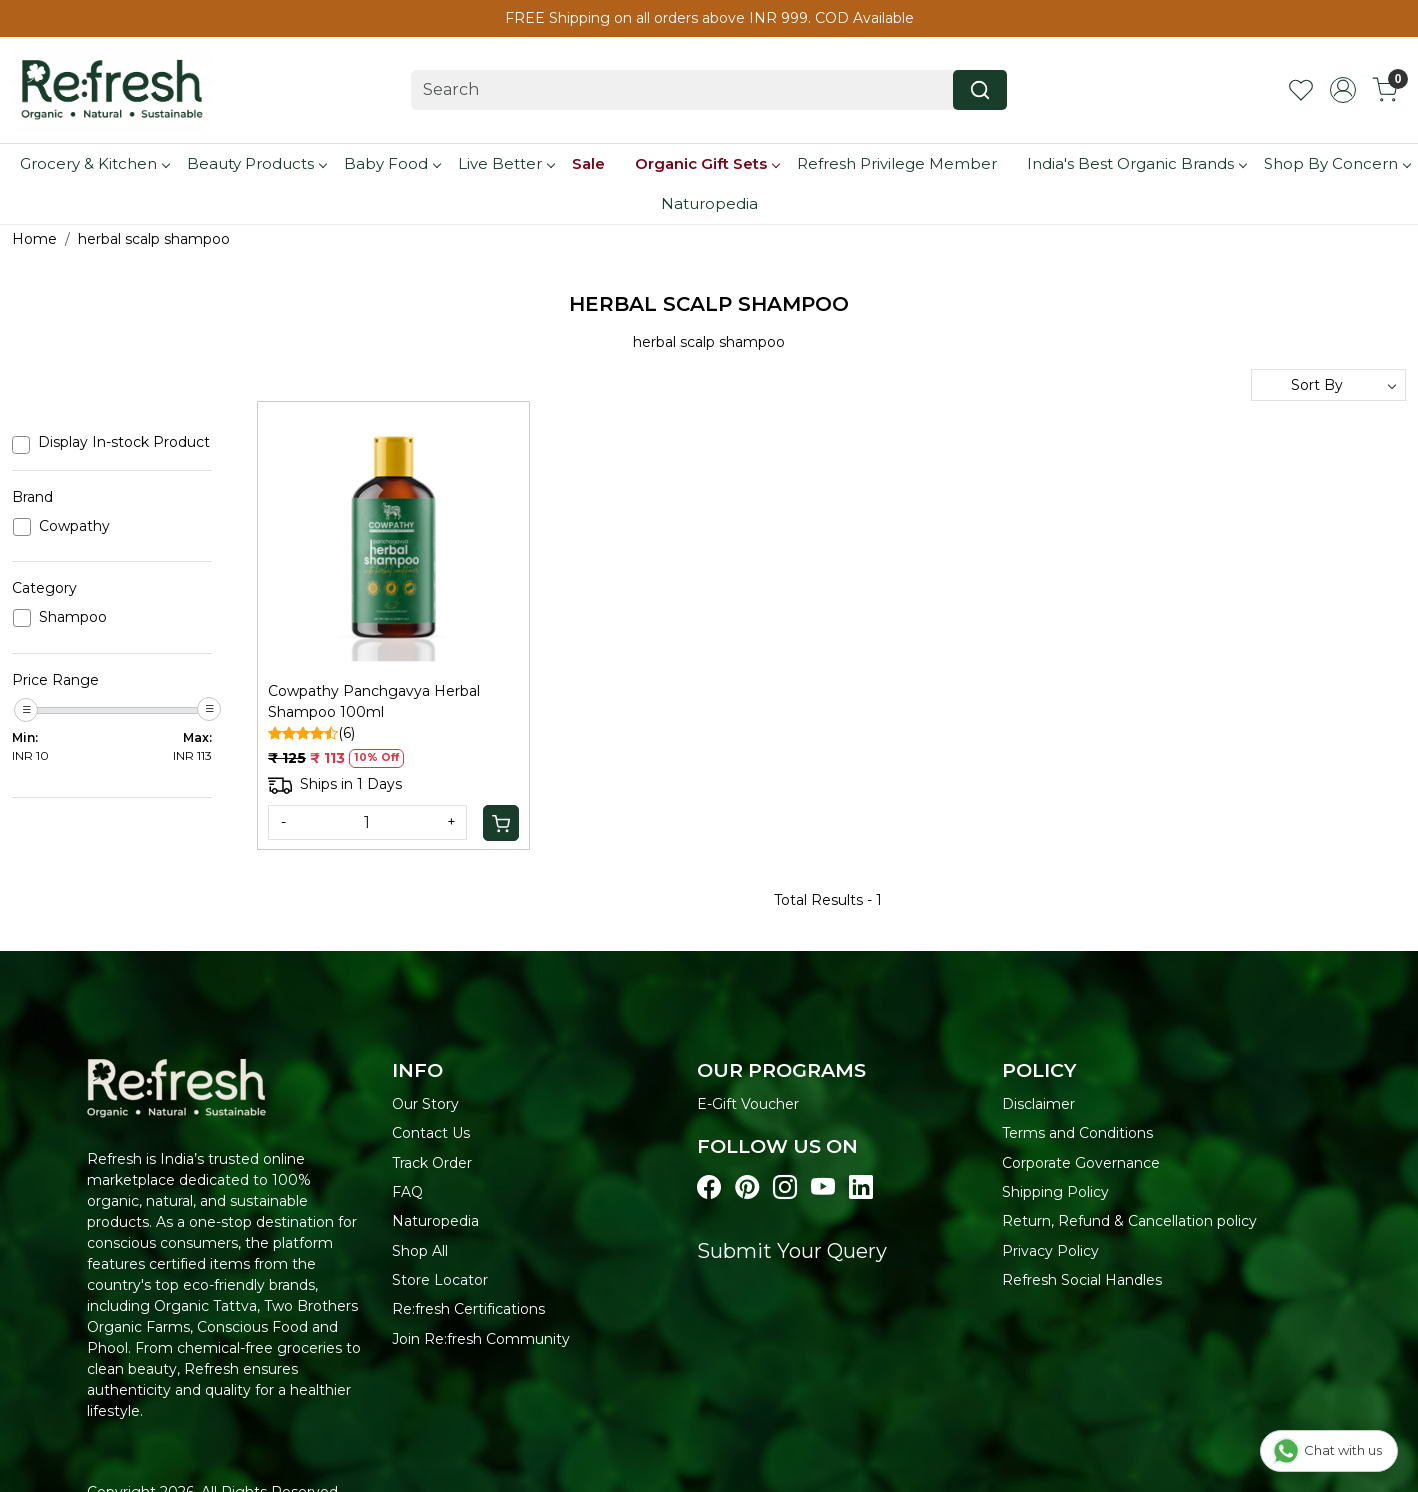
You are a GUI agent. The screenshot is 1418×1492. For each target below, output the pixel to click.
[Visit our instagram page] (785, 1188)
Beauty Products (256, 163)
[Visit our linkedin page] (861, 1188)
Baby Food (392, 163)
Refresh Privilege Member (897, 163)
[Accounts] (1343, 90)
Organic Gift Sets (707, 163)
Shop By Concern (1337, 163)
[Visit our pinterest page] (747, 1188)
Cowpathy (74, 526)
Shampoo (73, 617)
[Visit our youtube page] (823, 1188)
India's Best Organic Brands (1136, 163)
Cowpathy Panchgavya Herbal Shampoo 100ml (374, 701)
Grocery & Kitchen (94, 163)
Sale (588, 163)
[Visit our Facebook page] (709, 1188)
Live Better (506, 163)
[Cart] (501, 823)
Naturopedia (709, 203)
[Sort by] (1328, 385)
